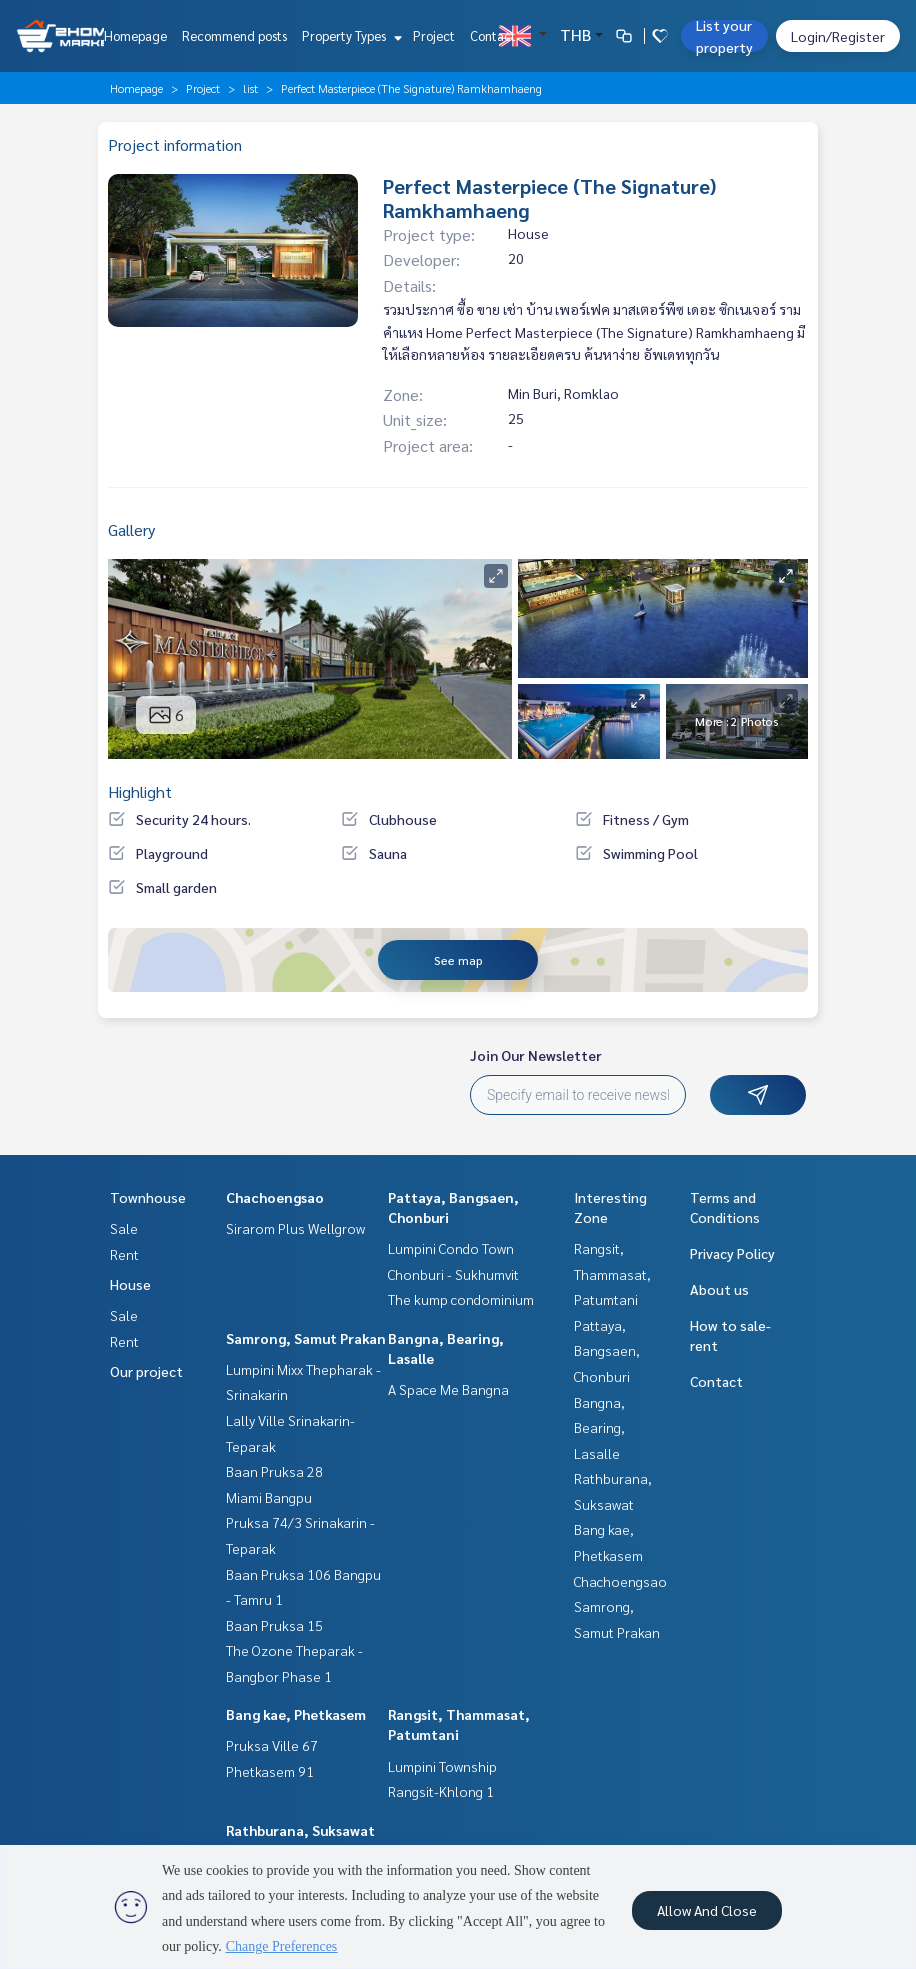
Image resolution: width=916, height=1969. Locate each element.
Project (434, 35)
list (250, 88)
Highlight (140, 791)
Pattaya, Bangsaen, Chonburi (607, 1350)
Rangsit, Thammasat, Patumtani (612, 1273)
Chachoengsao (275, 1197)
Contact (493, 35)
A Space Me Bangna (448, 1389)
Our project (146, 1371)
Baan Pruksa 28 (274, 1471)
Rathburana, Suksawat (300, 1830)
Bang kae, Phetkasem (296, 1714)
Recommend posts (234, 35)
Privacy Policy (732, 1253)
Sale (124, 1228)
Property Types (349, 35)
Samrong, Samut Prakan (306, 1338)
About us (719, 1289)
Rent (124, 1254)
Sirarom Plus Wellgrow (295, 1228)
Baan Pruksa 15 (274, 1625)
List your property (724, 36)
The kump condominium (461, 1299)
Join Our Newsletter (536, 1055)
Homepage (135, 35)
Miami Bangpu (269, 1497)
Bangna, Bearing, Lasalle (599, 1427)
